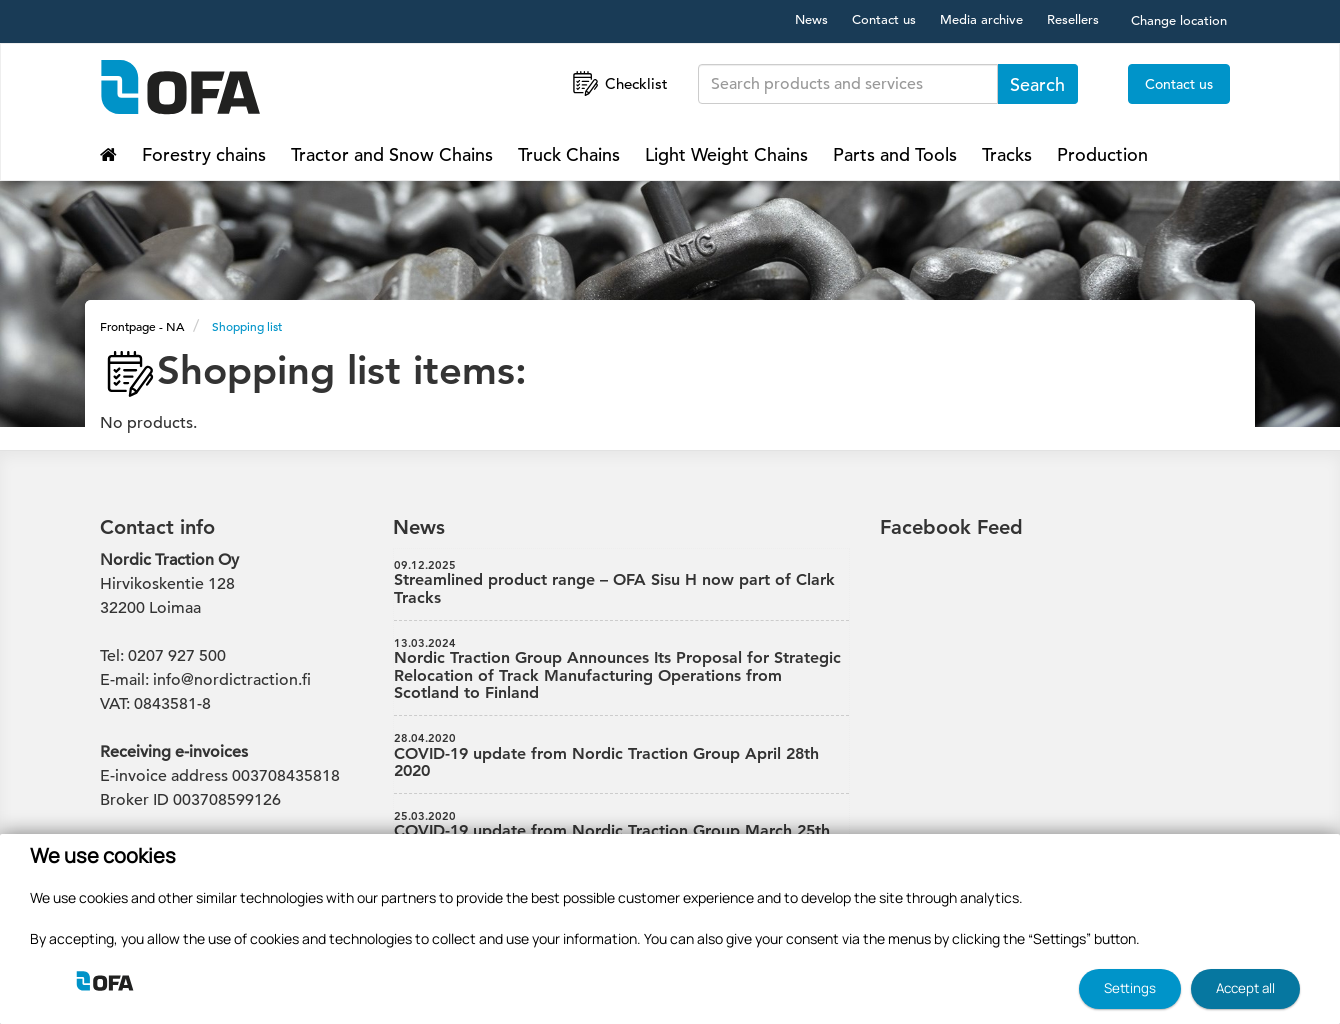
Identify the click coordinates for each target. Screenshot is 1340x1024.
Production (1102, 154)
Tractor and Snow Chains (392, 154)
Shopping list (247, 326)
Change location (1179, 20)
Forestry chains (204, 154)
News (811, 19)
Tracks (1007, 154)
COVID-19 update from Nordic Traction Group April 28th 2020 (622, 756)
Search (1037, 84)
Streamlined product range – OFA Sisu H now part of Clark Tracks (622, 583)
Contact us (884, 19)
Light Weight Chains (726, 154)
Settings (1130, 988)
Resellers (1073, 19)
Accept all (1245, 988)
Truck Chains (569, 154)
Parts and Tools (895, 154)
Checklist (618, 83)
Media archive (981, 19)
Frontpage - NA (142, 326)
